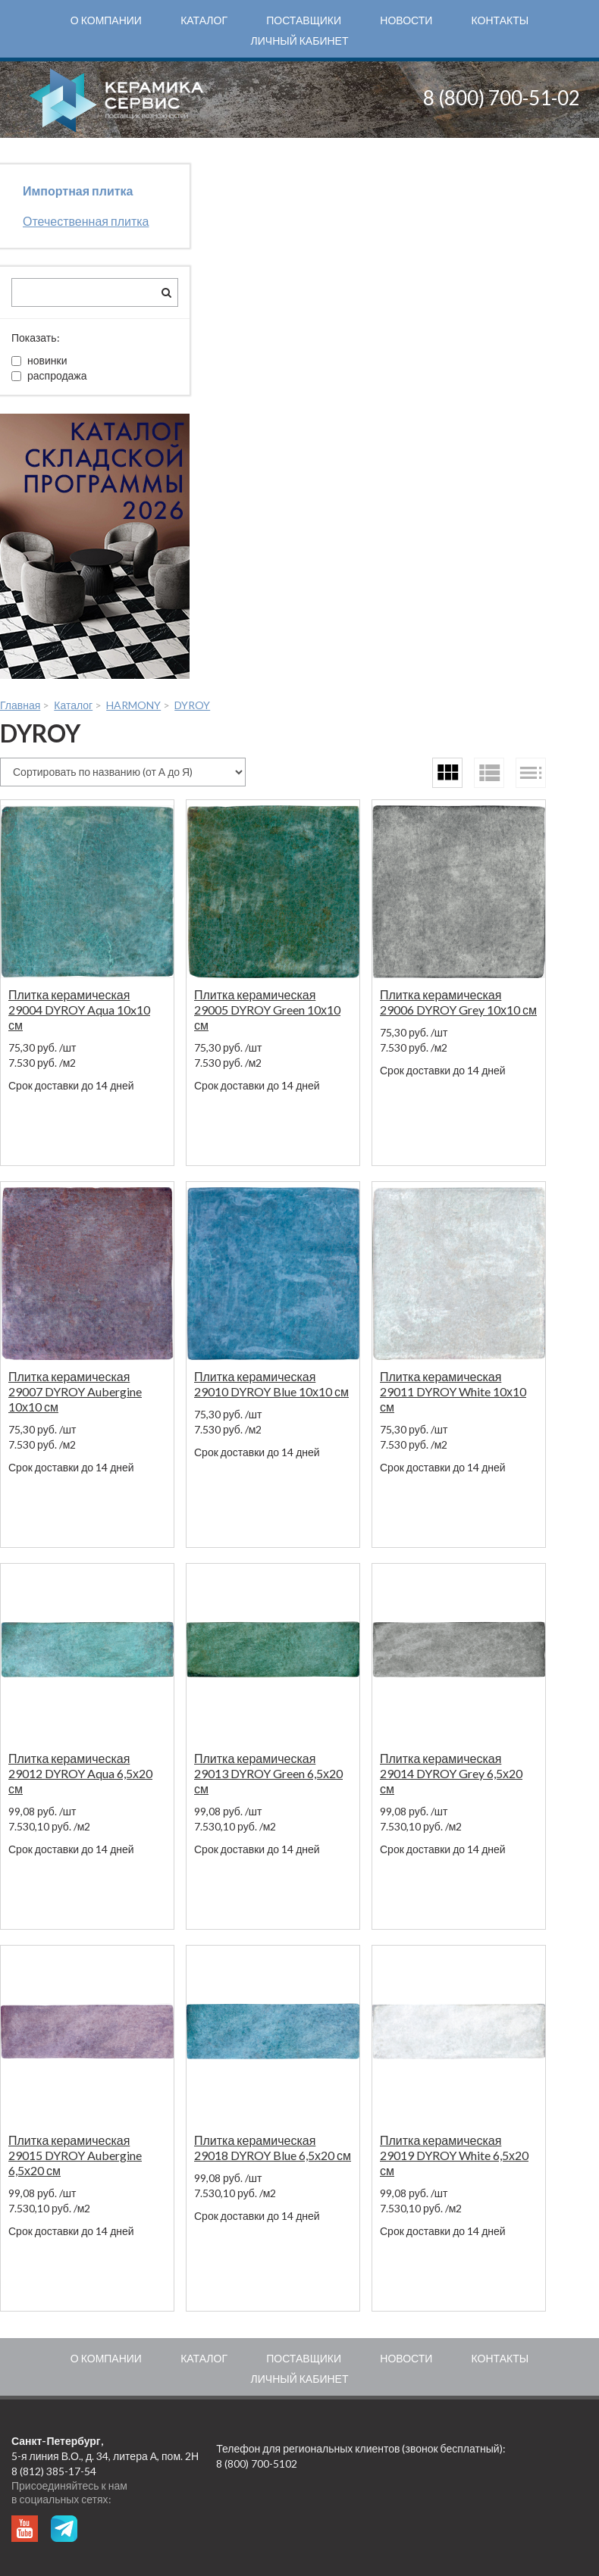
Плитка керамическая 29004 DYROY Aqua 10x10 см (79, 1009)
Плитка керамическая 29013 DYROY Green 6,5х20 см (268, 1773)
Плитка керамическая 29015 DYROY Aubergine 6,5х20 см (75, 2155)
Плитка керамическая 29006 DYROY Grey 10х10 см (458, 1002)
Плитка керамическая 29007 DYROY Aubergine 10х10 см (75, 1391)
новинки (39, 360)
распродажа (49, 375)
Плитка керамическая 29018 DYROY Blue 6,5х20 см (272, 2147)
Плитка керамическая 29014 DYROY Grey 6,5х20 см (451, 1773)
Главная (20, 705)
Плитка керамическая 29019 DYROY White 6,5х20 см (454, 2155)
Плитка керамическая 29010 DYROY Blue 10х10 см (271, 1384)
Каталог (203, 20)
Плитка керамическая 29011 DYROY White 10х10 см (453, 1391)
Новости (406, 20)
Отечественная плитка (86, 221)
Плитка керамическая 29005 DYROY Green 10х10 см (267, 1009)
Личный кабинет (300, 40)
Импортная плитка (78, 190)
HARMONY (133, 705)
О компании (106, 20)
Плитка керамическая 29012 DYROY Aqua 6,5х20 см (80, 1773)
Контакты (500, 20)
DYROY (192, 705)
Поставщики (303, 20)
